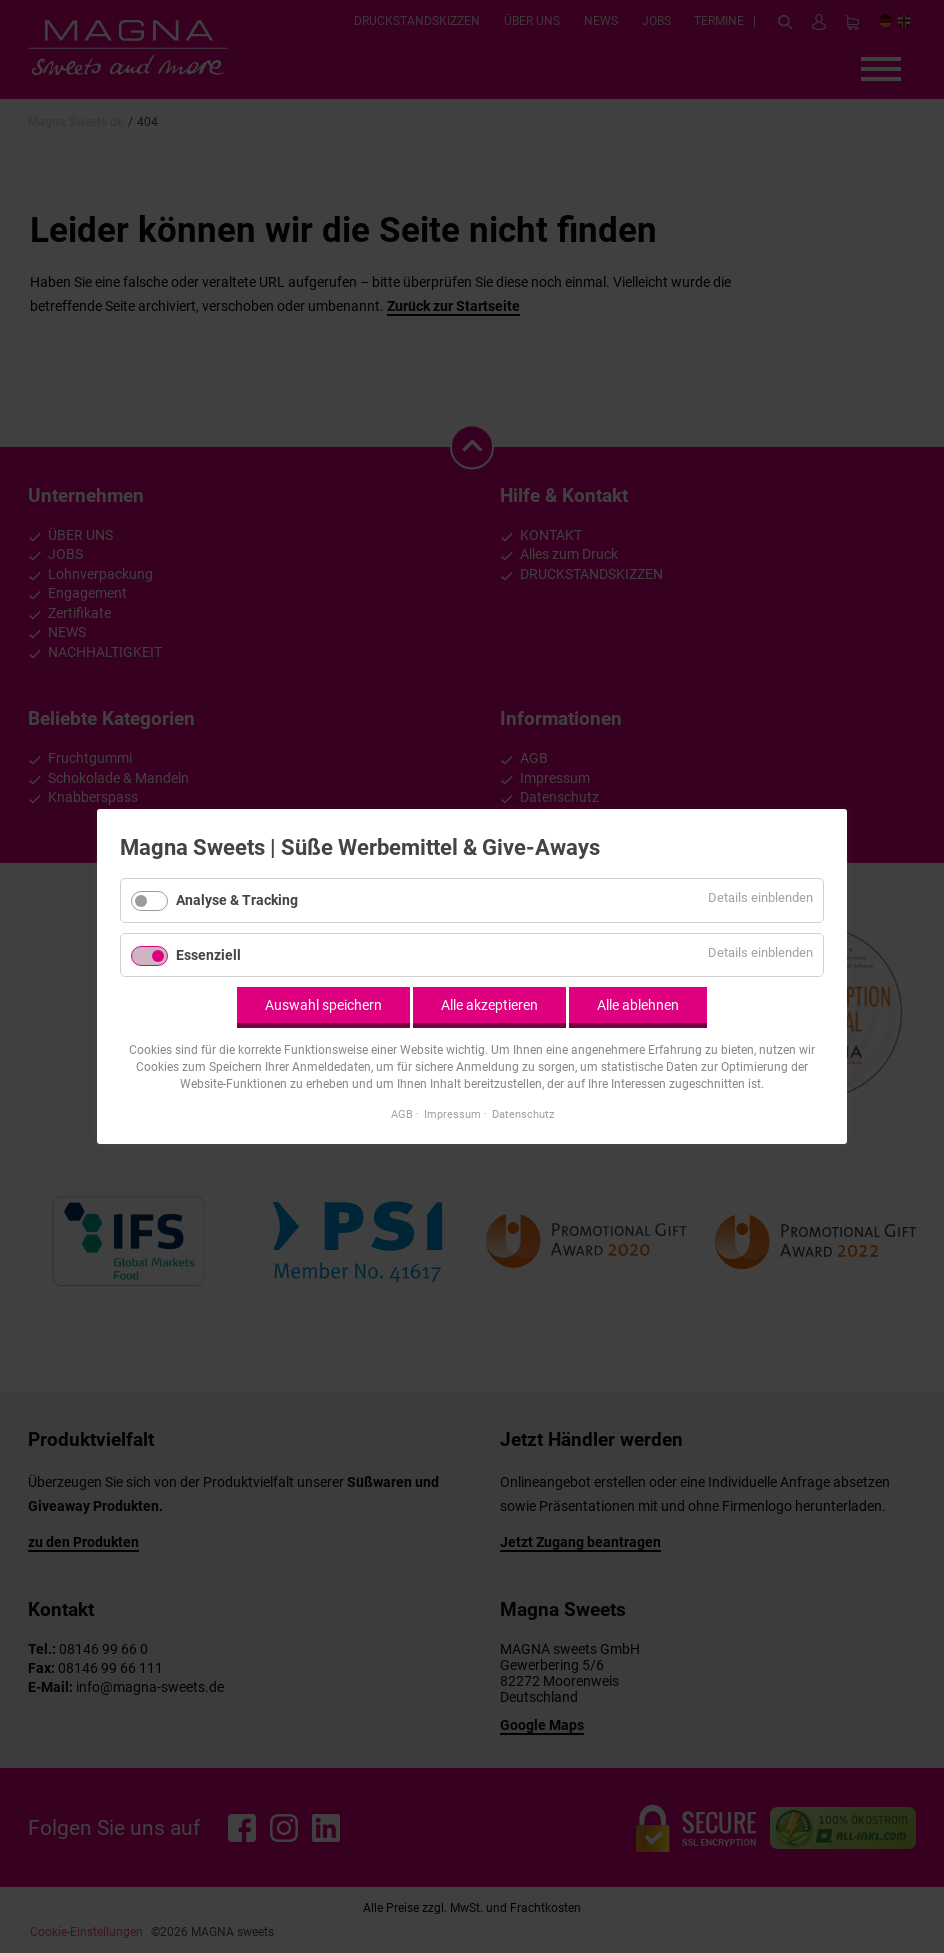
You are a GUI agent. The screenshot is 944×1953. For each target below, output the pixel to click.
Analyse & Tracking (237, 900)
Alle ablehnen (638, 1005)
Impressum (452, 1114)
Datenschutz (523, 1114)
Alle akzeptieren (489, 1005)
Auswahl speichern (323, 1005)
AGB (402, 1114)
